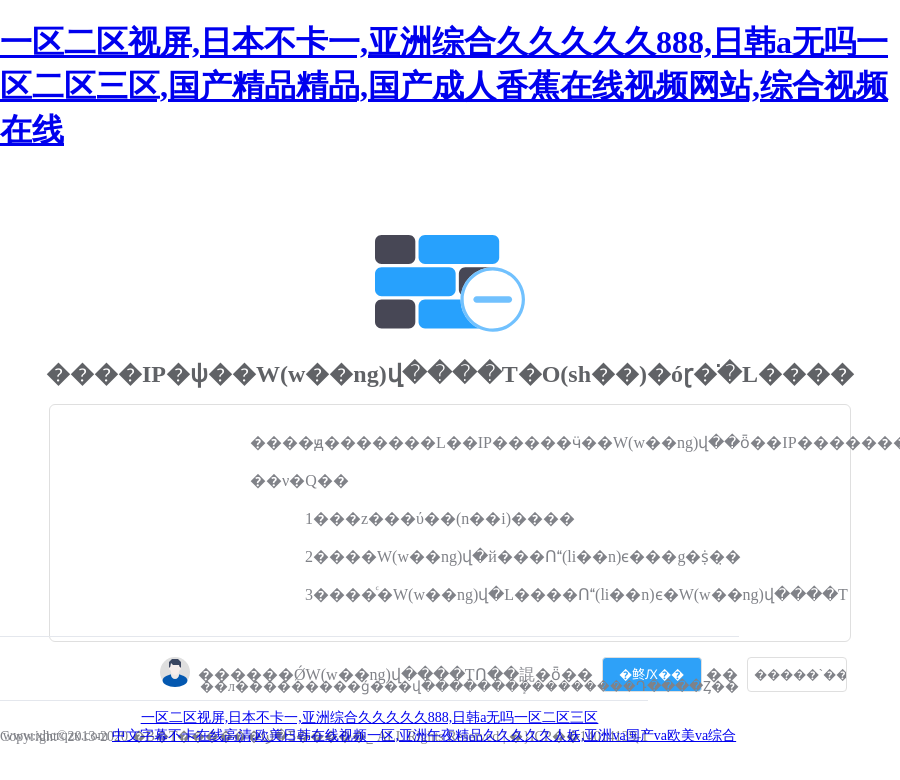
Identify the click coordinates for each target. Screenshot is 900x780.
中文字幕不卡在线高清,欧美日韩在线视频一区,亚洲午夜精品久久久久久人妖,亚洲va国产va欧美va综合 (424, 735)
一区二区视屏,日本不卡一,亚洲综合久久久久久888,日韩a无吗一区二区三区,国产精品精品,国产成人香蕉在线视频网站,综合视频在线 (444, 86)
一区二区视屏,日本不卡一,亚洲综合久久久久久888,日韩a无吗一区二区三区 (370, 717)
